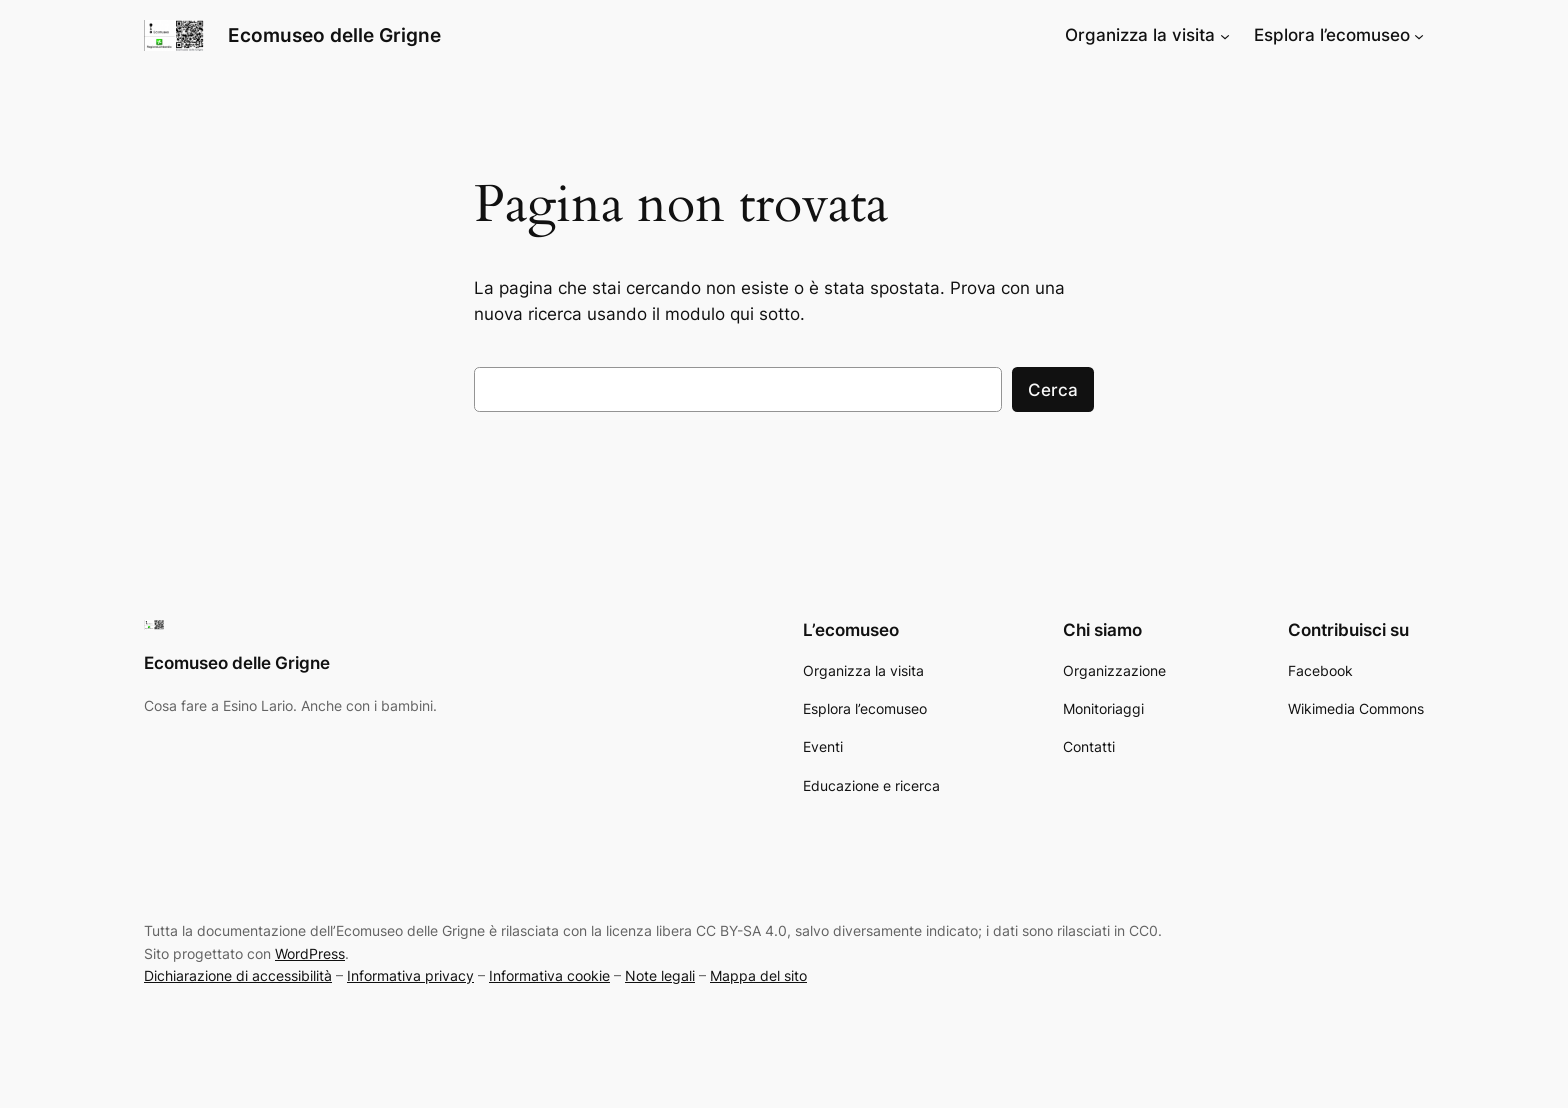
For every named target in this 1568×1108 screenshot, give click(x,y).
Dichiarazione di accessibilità (238, 975)
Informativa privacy (410, 975)
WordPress (310, 953)
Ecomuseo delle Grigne (334, 35)
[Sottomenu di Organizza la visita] (1225, 35)
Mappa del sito (758, 975)
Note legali (660, 975)
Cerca (1053, 390)
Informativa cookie (549, 975)
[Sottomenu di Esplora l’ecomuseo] (1419, 35)
